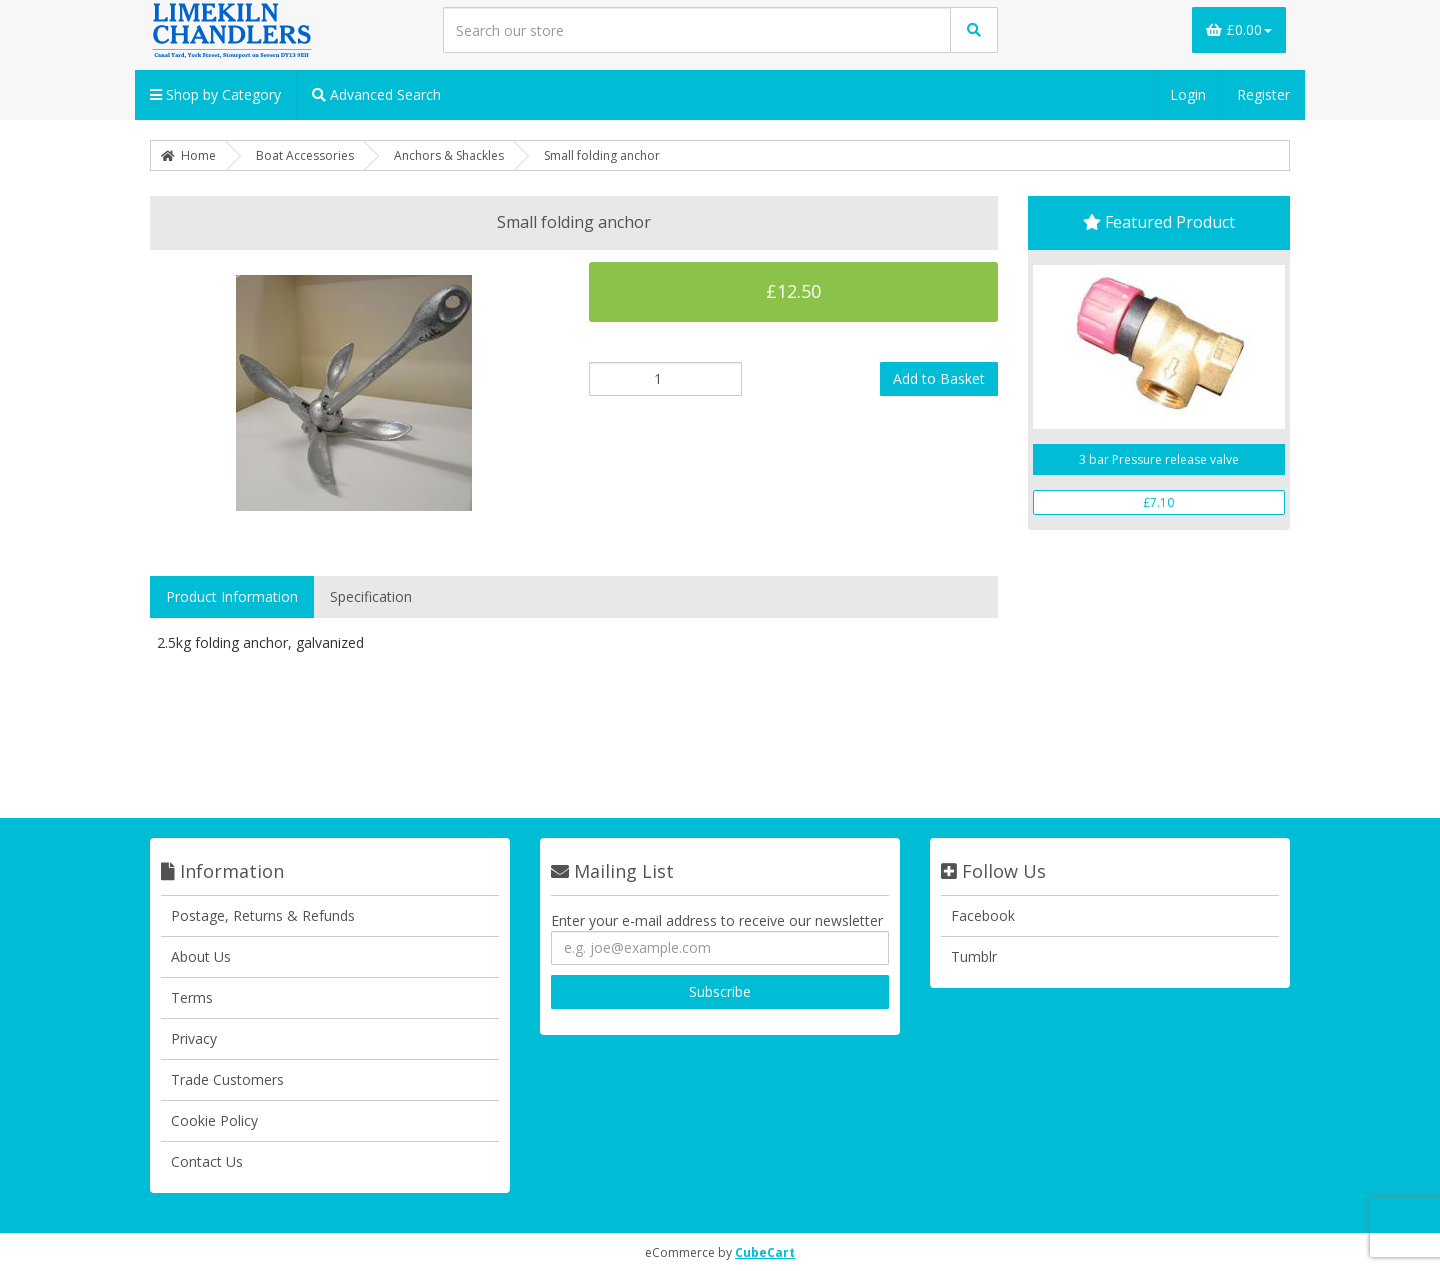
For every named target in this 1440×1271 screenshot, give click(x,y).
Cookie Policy (214, 1120)
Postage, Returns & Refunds (263, 915)
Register (1263, 94)
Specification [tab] (371, 596)
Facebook (983, 915)
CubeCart (765, 1252)
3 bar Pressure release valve (1159, 459)
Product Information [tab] (232, 596)
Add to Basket (939, 378)
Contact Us (207, 1161)
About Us (201, 956)
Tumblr (974, 956)
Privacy (194, 1038)
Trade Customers (227, 1079)
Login (1188, 94)
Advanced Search (376, 94)
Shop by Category (215, 94)
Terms (192, 997)
